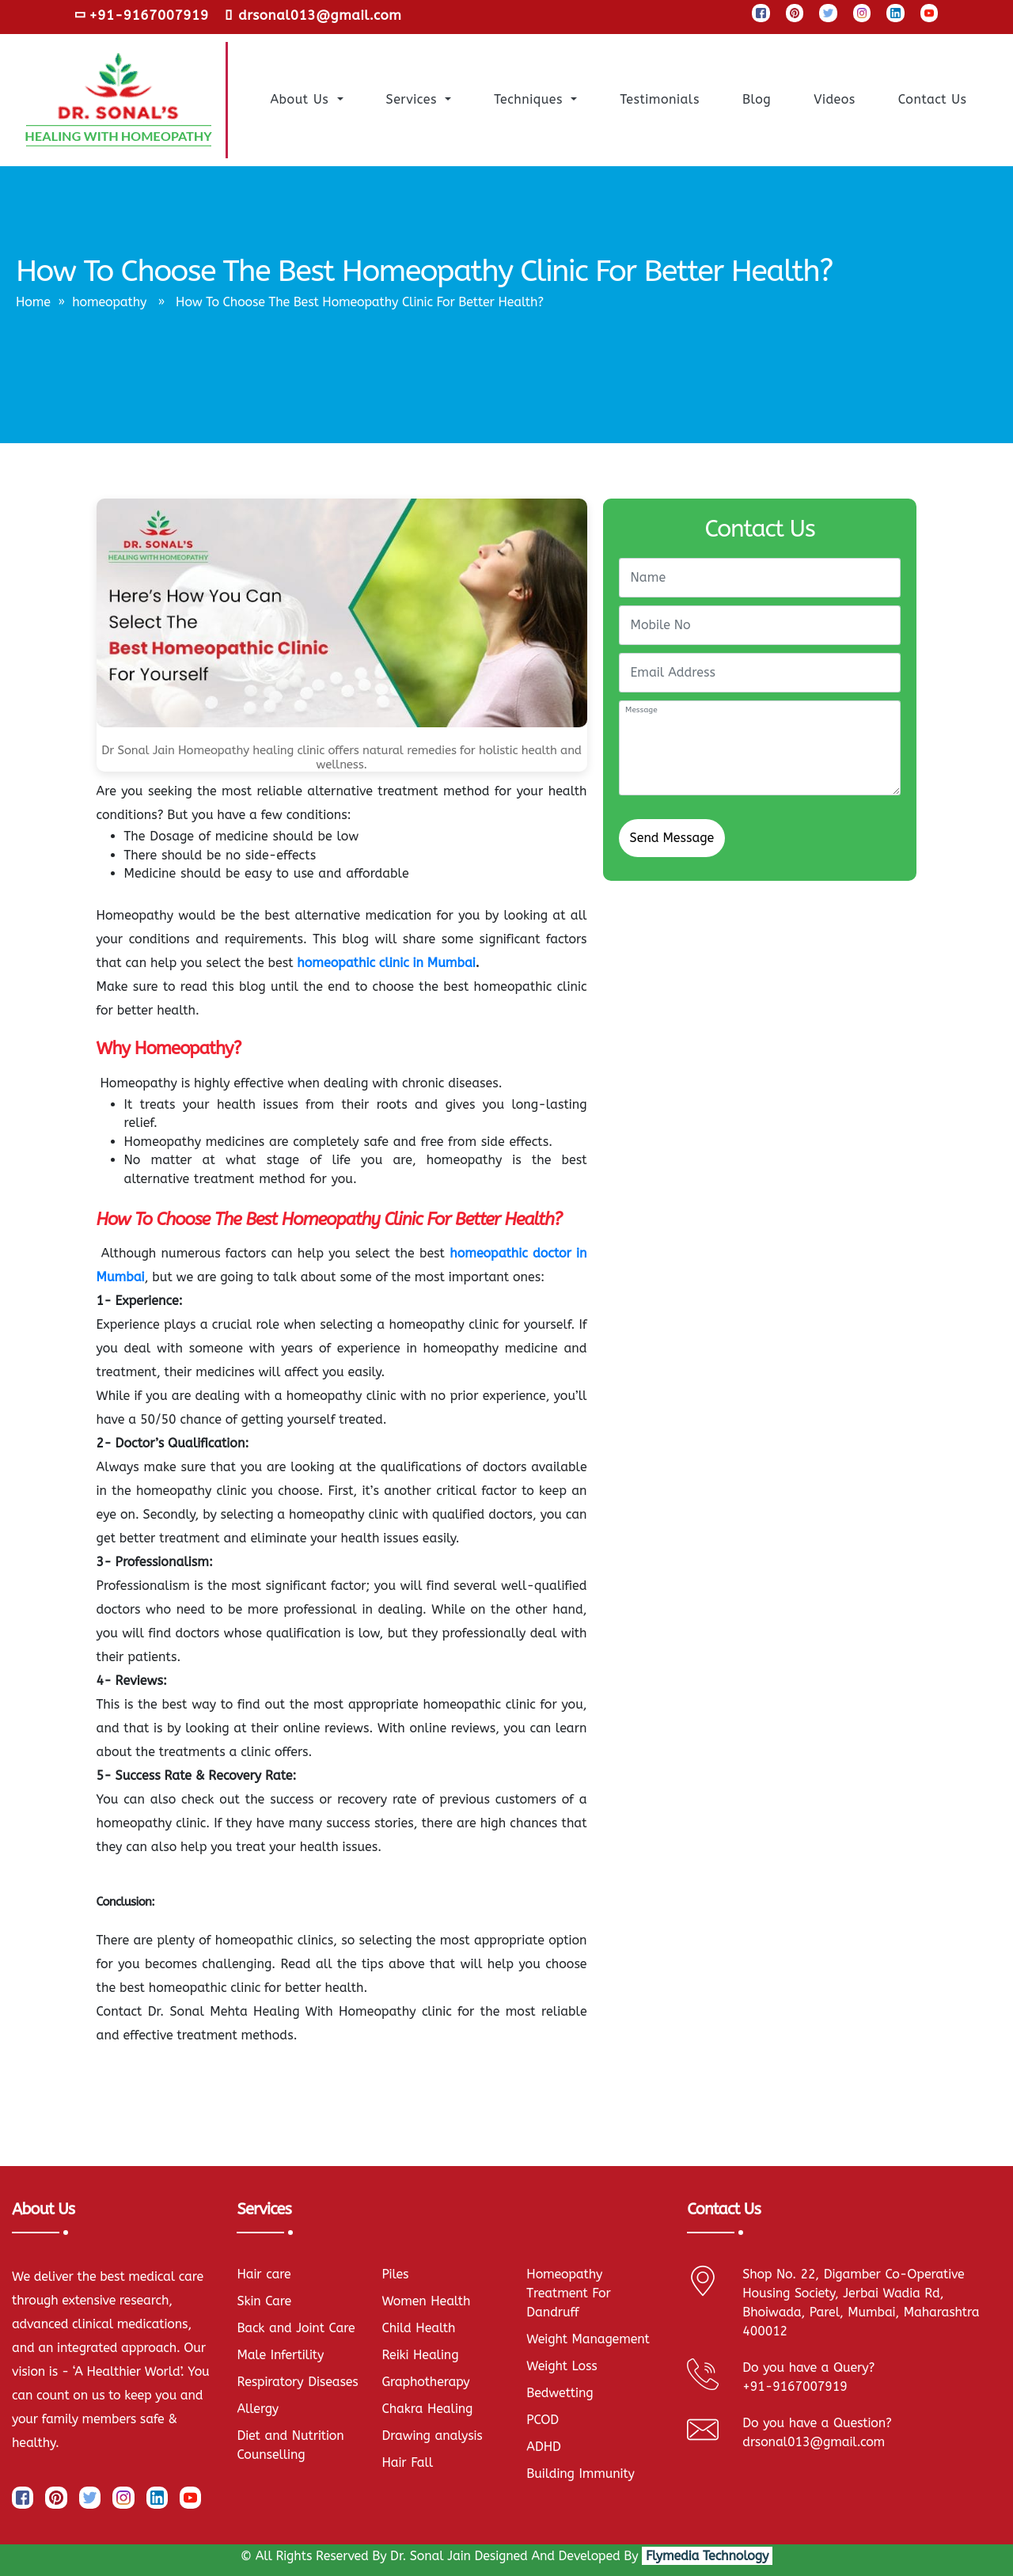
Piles (394, 2274)
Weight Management (587, 2338)
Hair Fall (407, 2462)
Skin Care (264, 2301)
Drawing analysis (431, 2435)
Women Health (425, 2301)
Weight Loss (561, 2365)
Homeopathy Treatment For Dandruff (568, 2293)
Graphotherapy (425, 2381)
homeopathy (109, 301)
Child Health (418, 2327)
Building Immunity (580, 2473)
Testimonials (661, 98)
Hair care (263, 2274)
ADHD (543, 2446)
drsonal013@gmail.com (313, 15)
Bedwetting (559, 2392)
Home (33, 301)
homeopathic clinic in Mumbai (386, 962)
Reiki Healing (419, 2354)
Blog (758, 98)
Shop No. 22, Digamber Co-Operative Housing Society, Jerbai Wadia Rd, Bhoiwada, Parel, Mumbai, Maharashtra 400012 (860, 2303)
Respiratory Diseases (297, 2381)
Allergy (258, 2408)
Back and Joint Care (296, 2327)
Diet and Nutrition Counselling (290, 2445)
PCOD (542, 2419)
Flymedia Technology (707, 2555)
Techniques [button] (530, 99)
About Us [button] (301, 99)
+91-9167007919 (142, 15)
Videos (836, 98)
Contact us (934, 98)
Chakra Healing (426, 2408)
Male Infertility (280, 2354)
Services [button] (414, 99)
